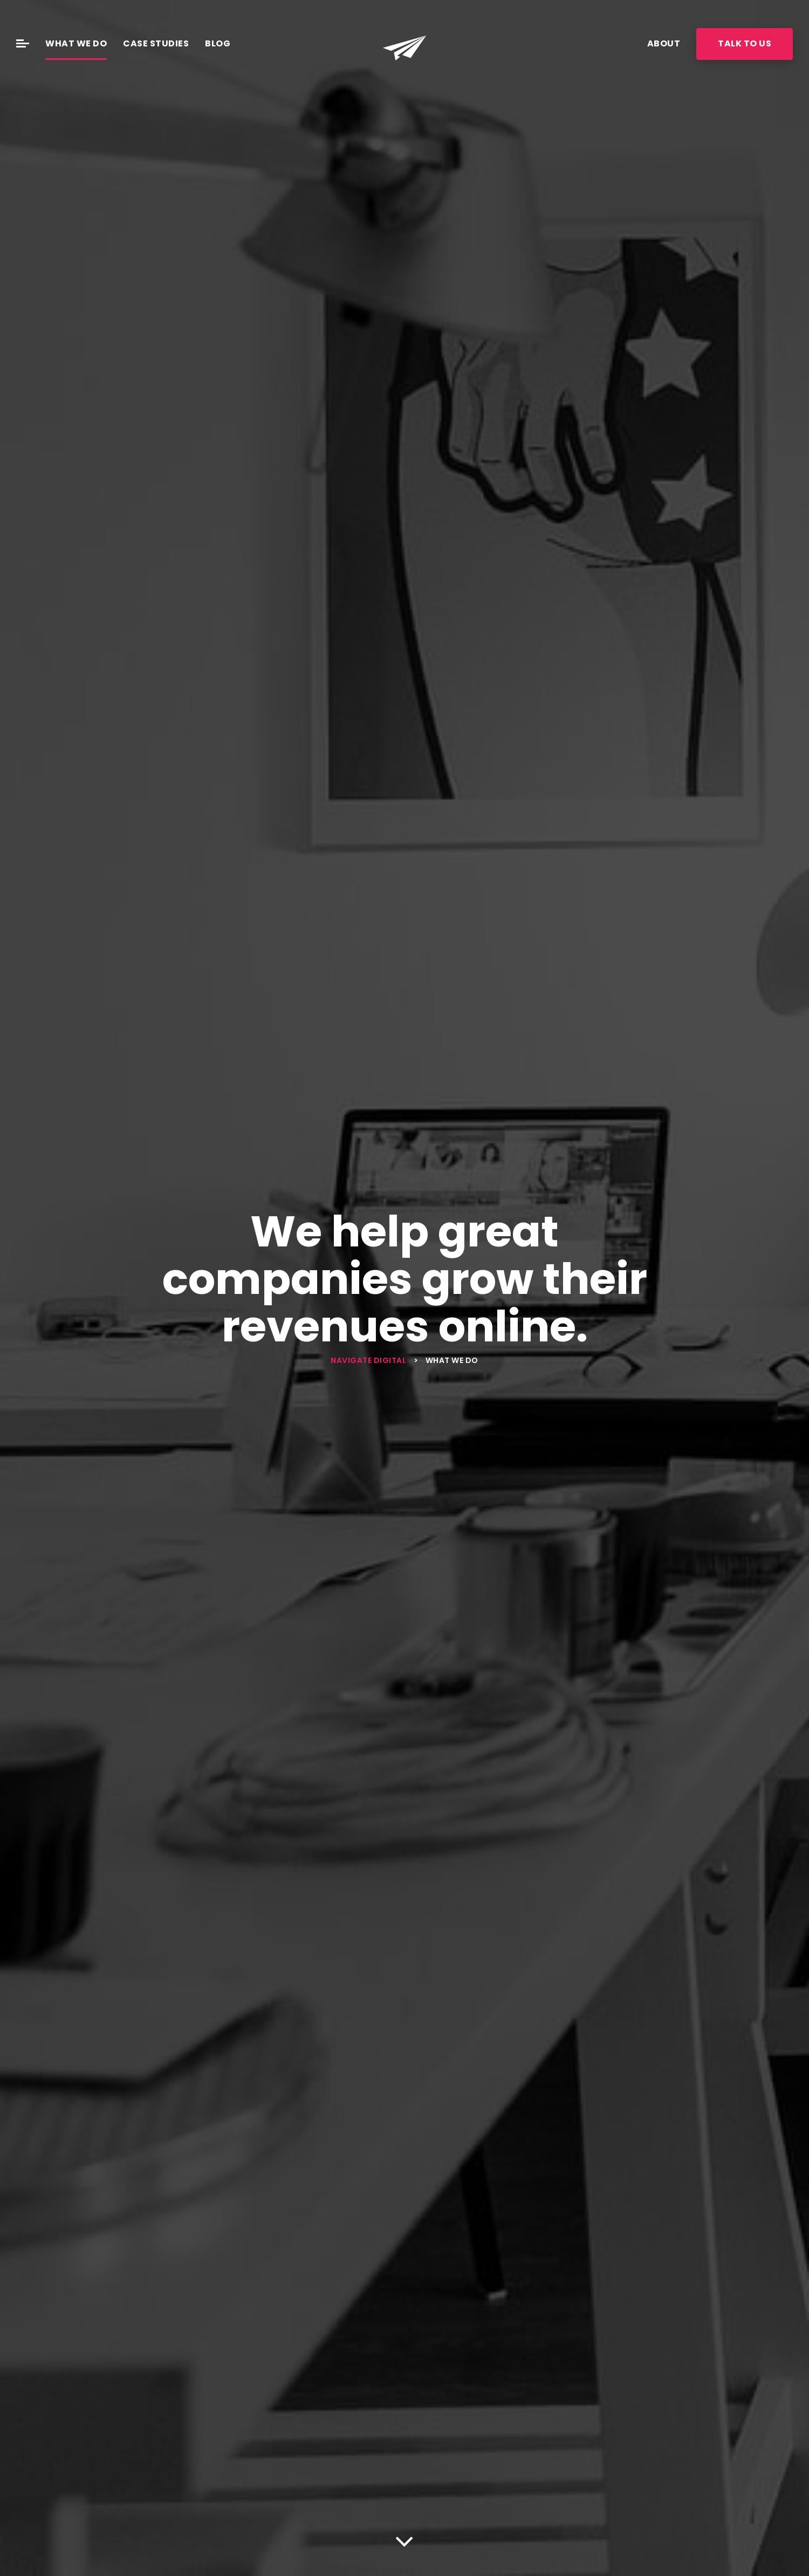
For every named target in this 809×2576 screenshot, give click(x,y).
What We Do (76, 43)
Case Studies (156, 43)
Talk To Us (744, 43)
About (664, 43)
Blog (217, 43)
